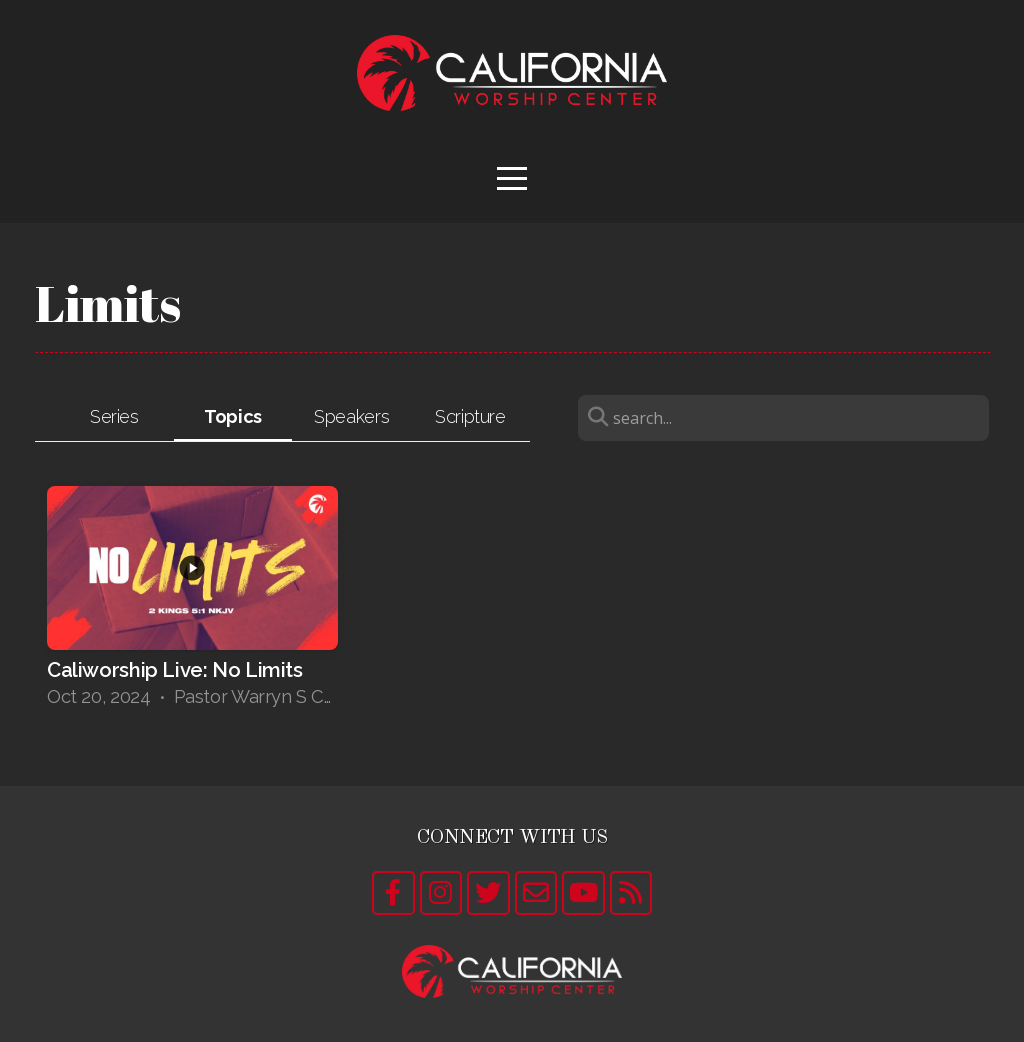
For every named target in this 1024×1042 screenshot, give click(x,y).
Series (114, 416)
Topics (233, 416)
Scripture (470, 416)
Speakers (351, 416)
